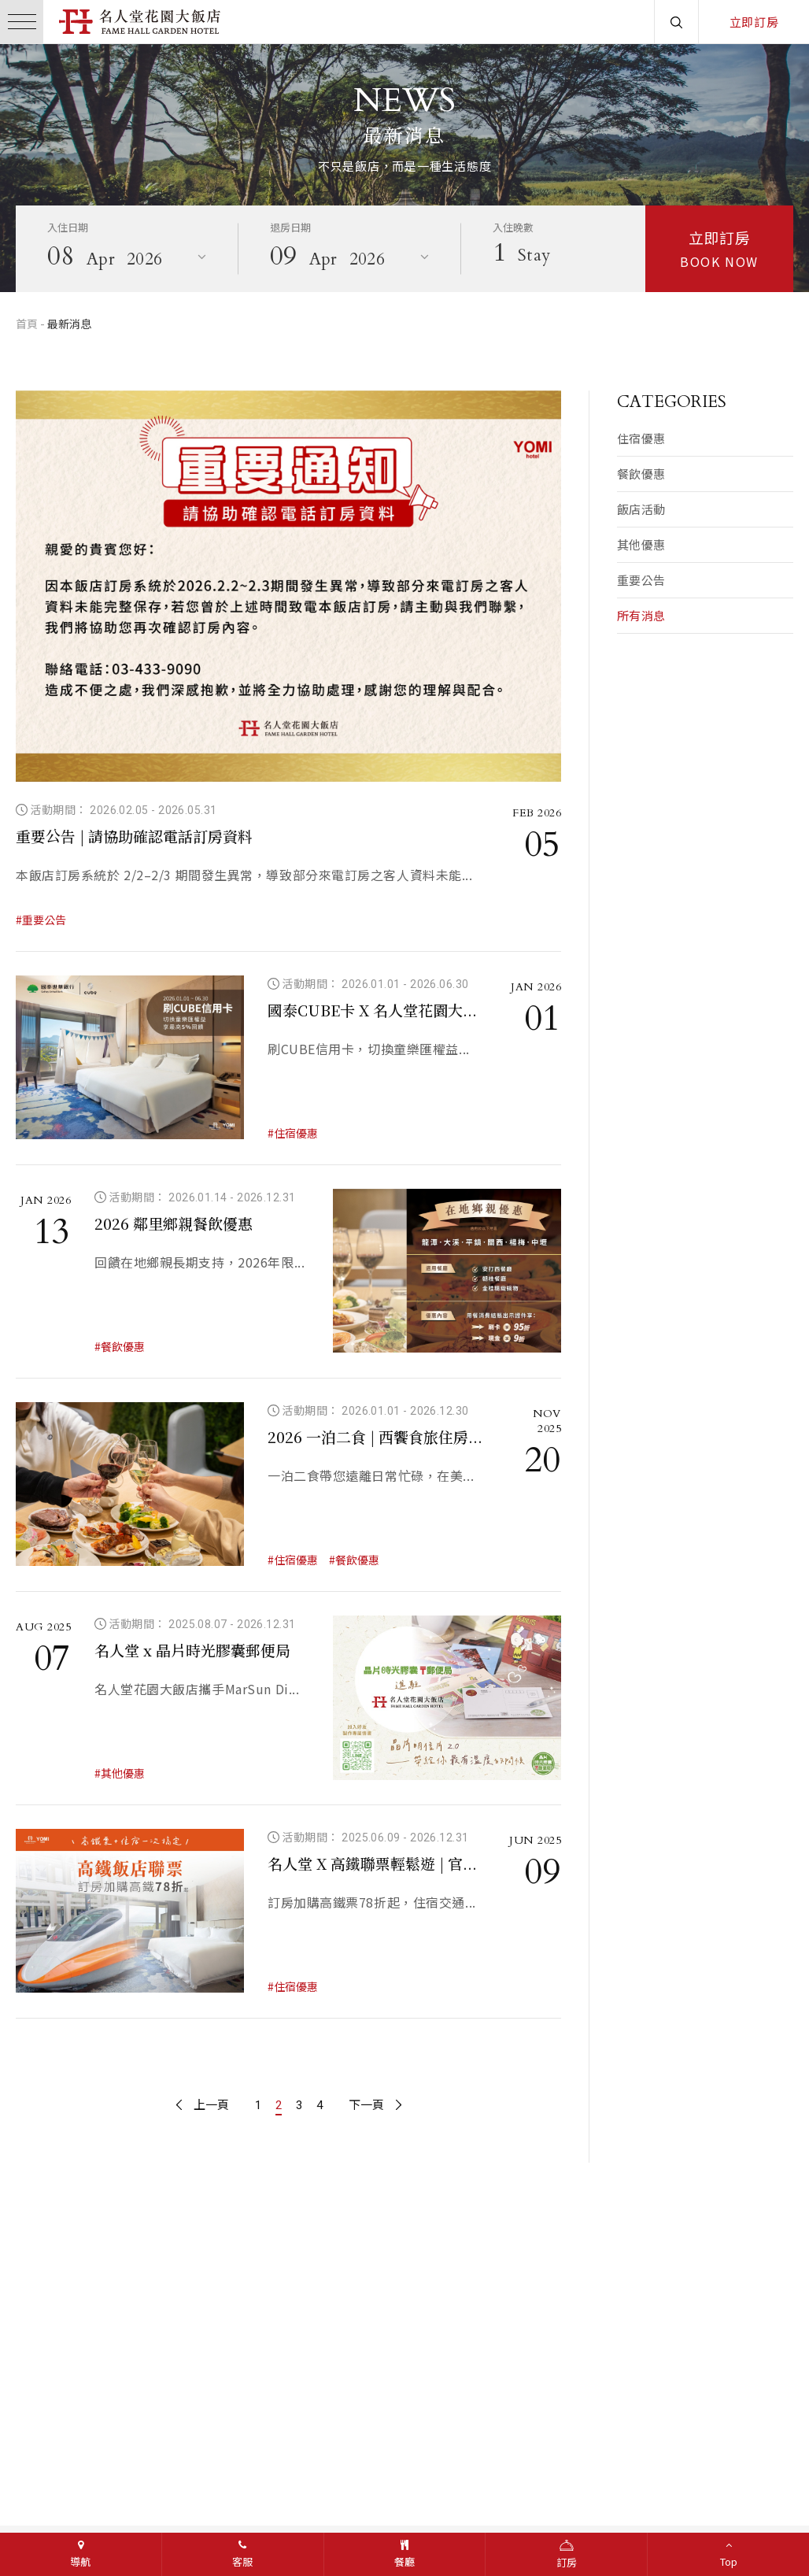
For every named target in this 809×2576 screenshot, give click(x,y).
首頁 (27, 323)
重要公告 (641, 580)
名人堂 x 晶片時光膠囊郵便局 (192, 1649)
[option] (404, 167)
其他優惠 (641, 544)
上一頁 (202, 2105)
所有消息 (641, 615)
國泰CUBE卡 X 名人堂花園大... (372, 1009)
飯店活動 (641, 509)
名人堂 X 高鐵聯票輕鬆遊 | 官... (372, 1863)
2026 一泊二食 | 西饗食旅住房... (375, 1436)
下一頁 (375, 2105)
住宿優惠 (641, 438)
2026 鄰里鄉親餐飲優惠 (173, 1223)
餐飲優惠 (641, 473)
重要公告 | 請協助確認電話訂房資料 (134, 835)
